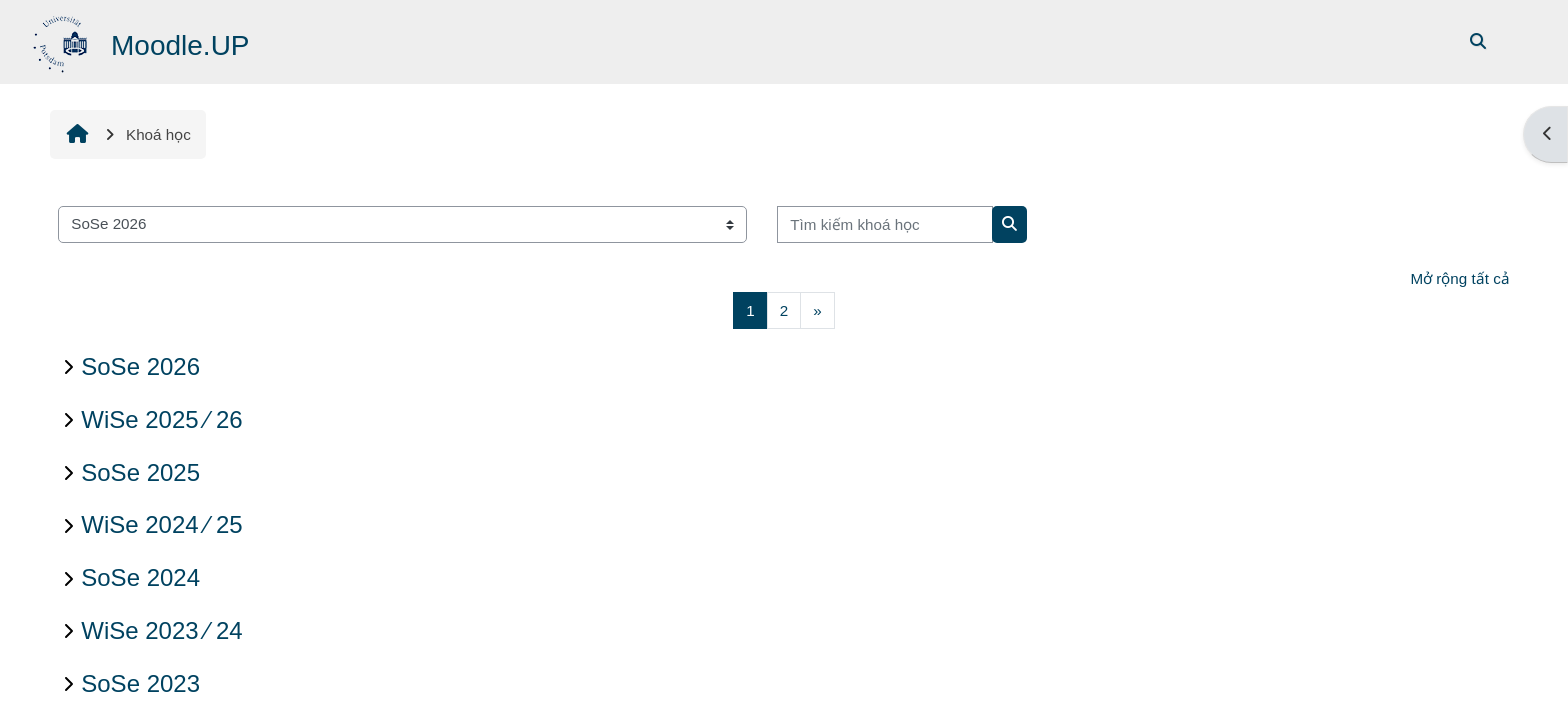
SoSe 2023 (140, 683)
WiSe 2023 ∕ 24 (161, 630)
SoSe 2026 (140, 366)
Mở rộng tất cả (1459, 278)
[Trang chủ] (62, 40)
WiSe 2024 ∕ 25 (161, 524)
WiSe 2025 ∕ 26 (161, 419)
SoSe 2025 (140, 472)
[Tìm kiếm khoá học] (885, 224)
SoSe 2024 (140, 577)
